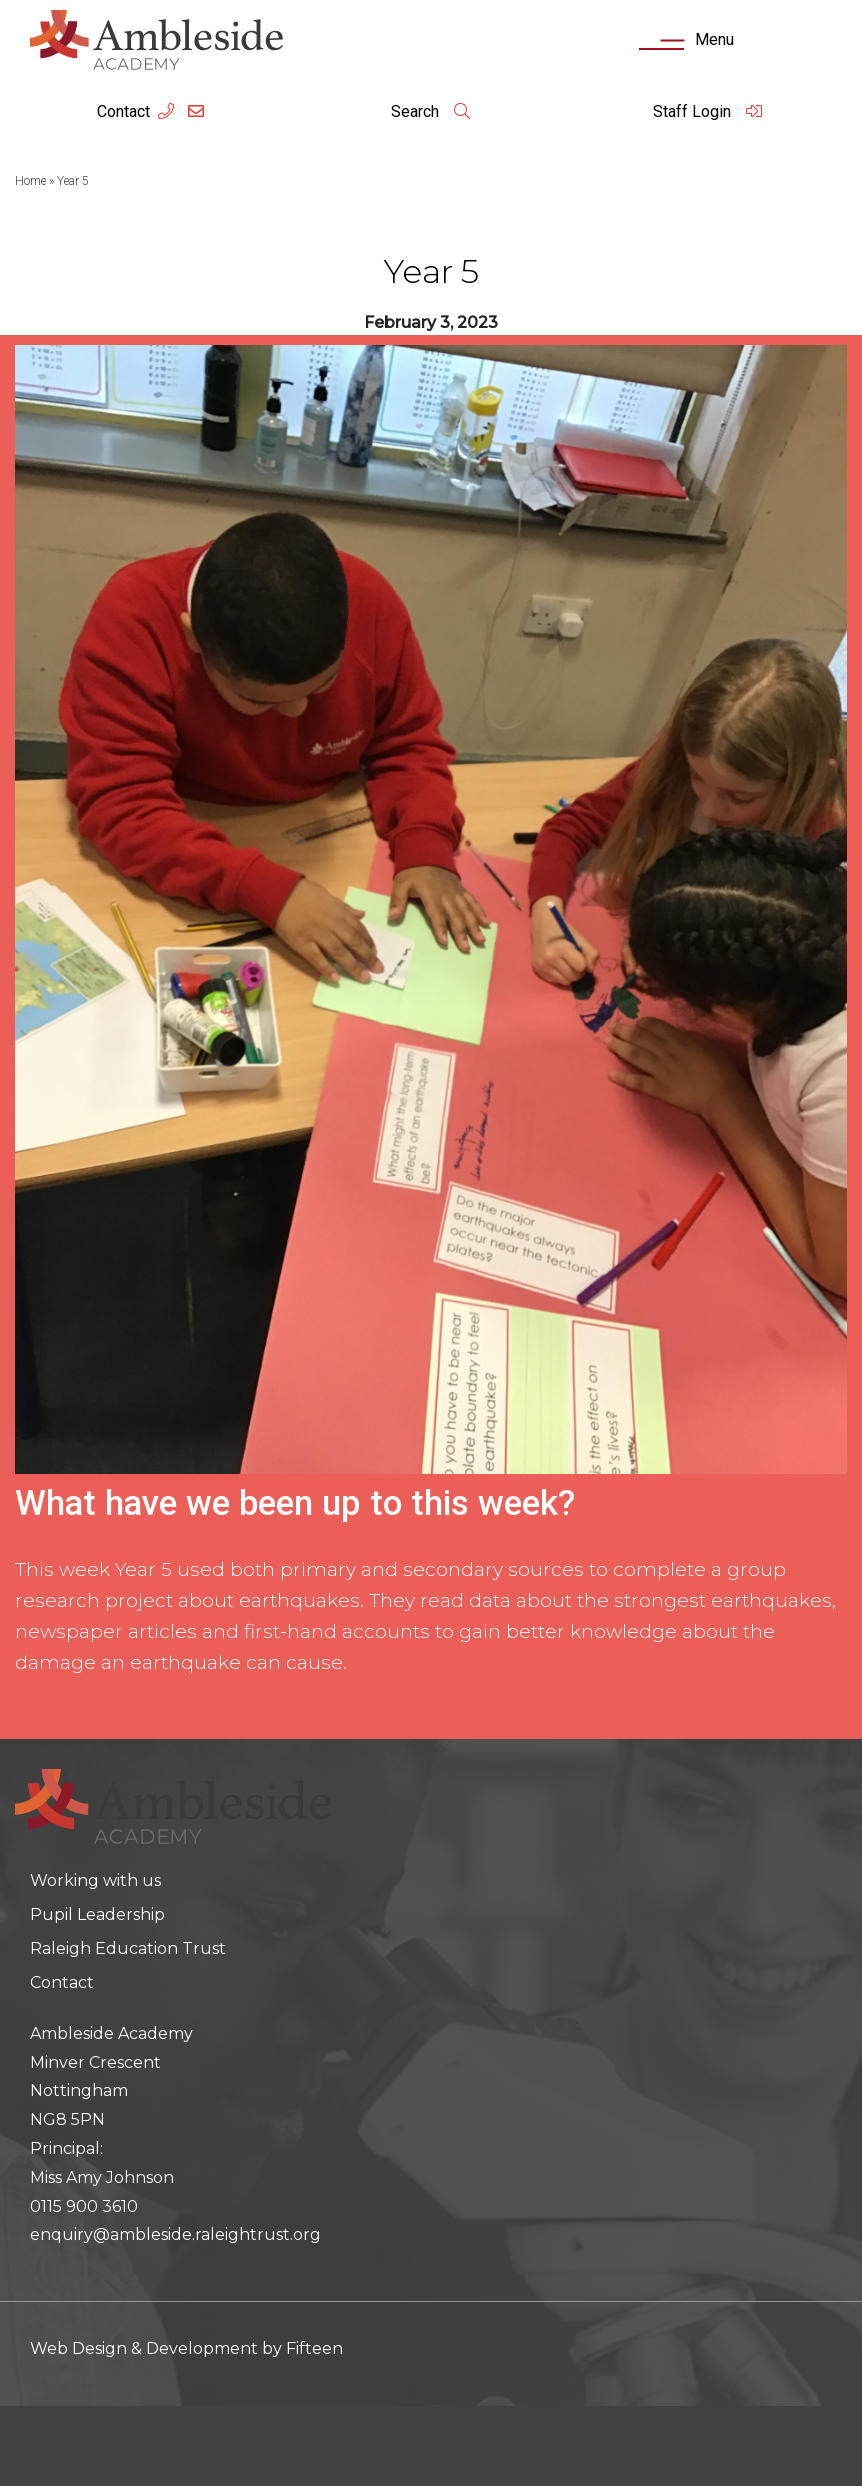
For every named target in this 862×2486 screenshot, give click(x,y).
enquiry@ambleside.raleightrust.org (175, 2234)
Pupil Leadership (97, 1914)
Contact (123, 111)
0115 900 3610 (84, 2206)
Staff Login (708, 111)
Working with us (95, 1880)
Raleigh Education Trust (128, 1948)
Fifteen (314, 2348)
